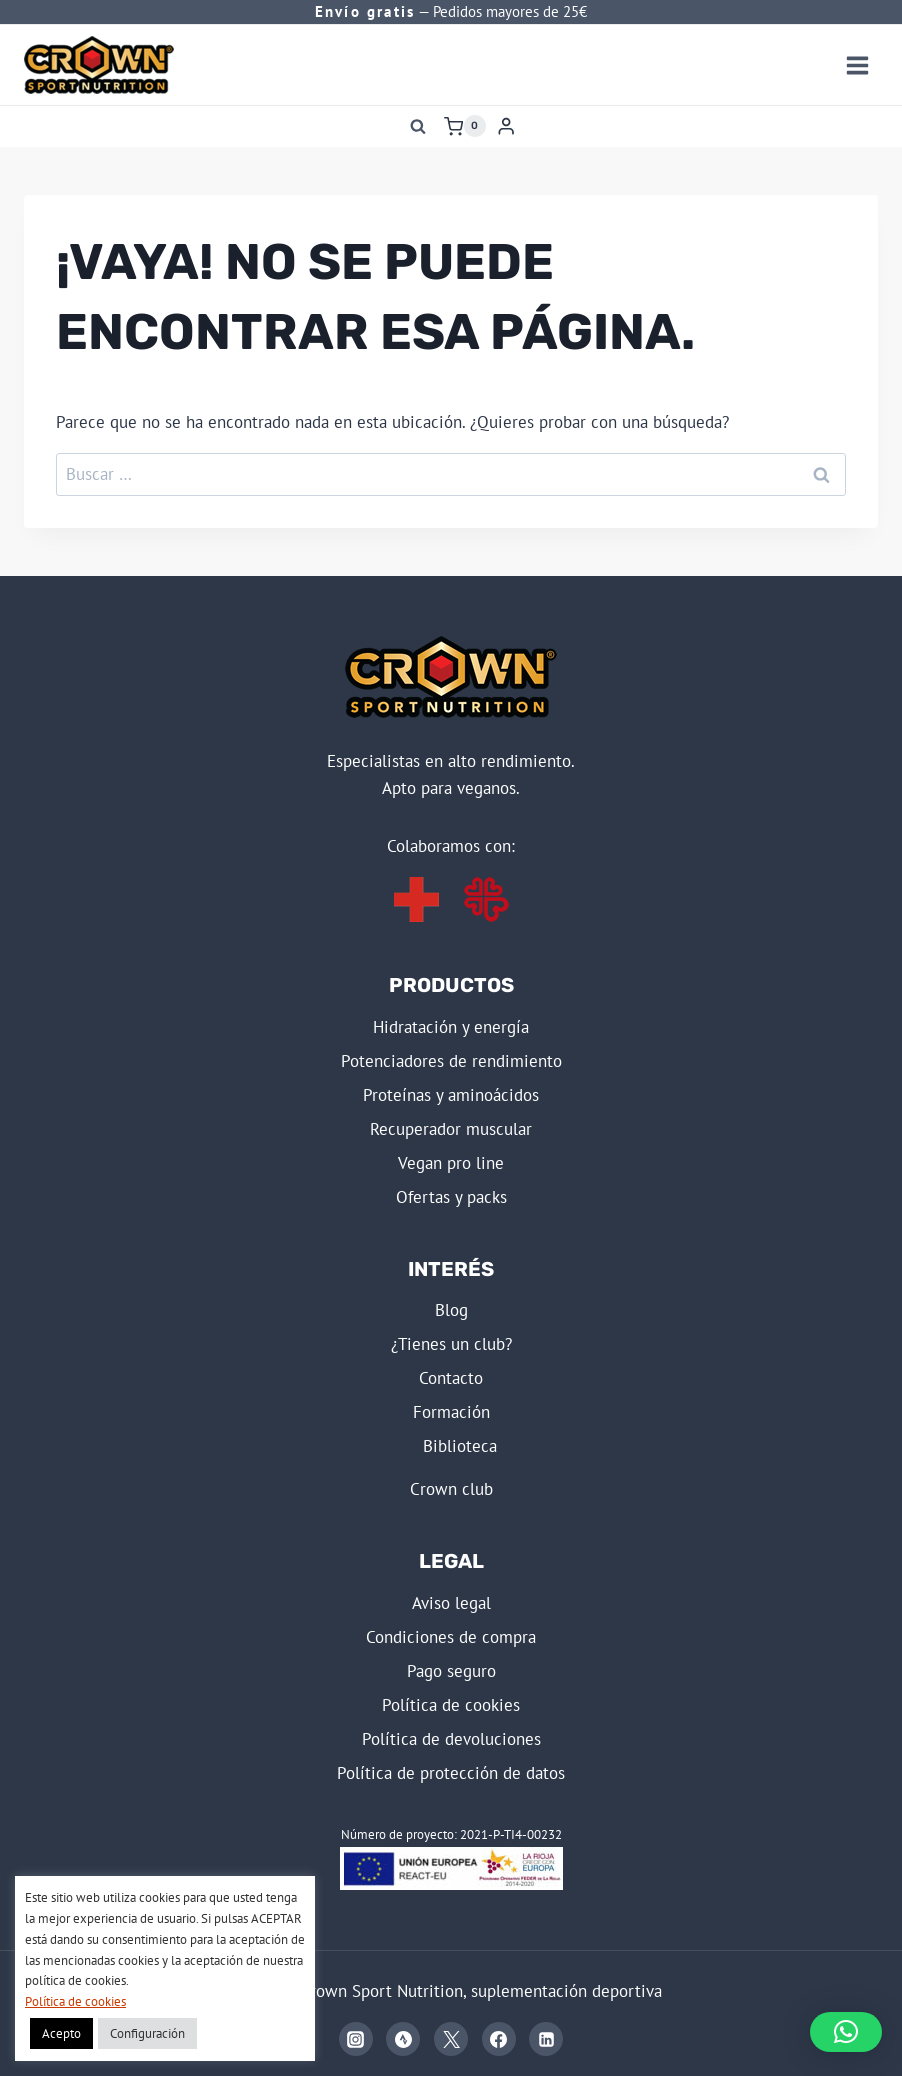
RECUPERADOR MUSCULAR (451, 1129)
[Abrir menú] (857, 65)
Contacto (451, 1378)
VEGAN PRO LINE (451, 1163)
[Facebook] (499, 2039)
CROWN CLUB (451, 1489)
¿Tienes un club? (451, 1344)
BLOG (451, 1310)
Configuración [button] (147, 2033)
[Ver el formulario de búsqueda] (418, 126)
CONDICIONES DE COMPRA (451, 1637)
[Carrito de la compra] (465, 126)
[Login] (506, 126)
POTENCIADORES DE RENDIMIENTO (451, 1061)
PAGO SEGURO (451, 1671)
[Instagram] (356, 2039)
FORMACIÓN (451, 1412)
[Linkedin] (546, 2039)
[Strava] (403, 2039)
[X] (451, 2039)
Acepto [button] (61, 2033)
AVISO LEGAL (451, 1603)
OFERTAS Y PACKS (451, 1197)
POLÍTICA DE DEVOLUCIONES (451, 1739)
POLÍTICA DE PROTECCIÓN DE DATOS (451, 1773)
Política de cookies (75, 2001)
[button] (846, 2032)
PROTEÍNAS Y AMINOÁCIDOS (451, 1095)
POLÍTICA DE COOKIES (451, 1705)
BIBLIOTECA (460, 1446)
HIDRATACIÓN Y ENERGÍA (451, 1027)
